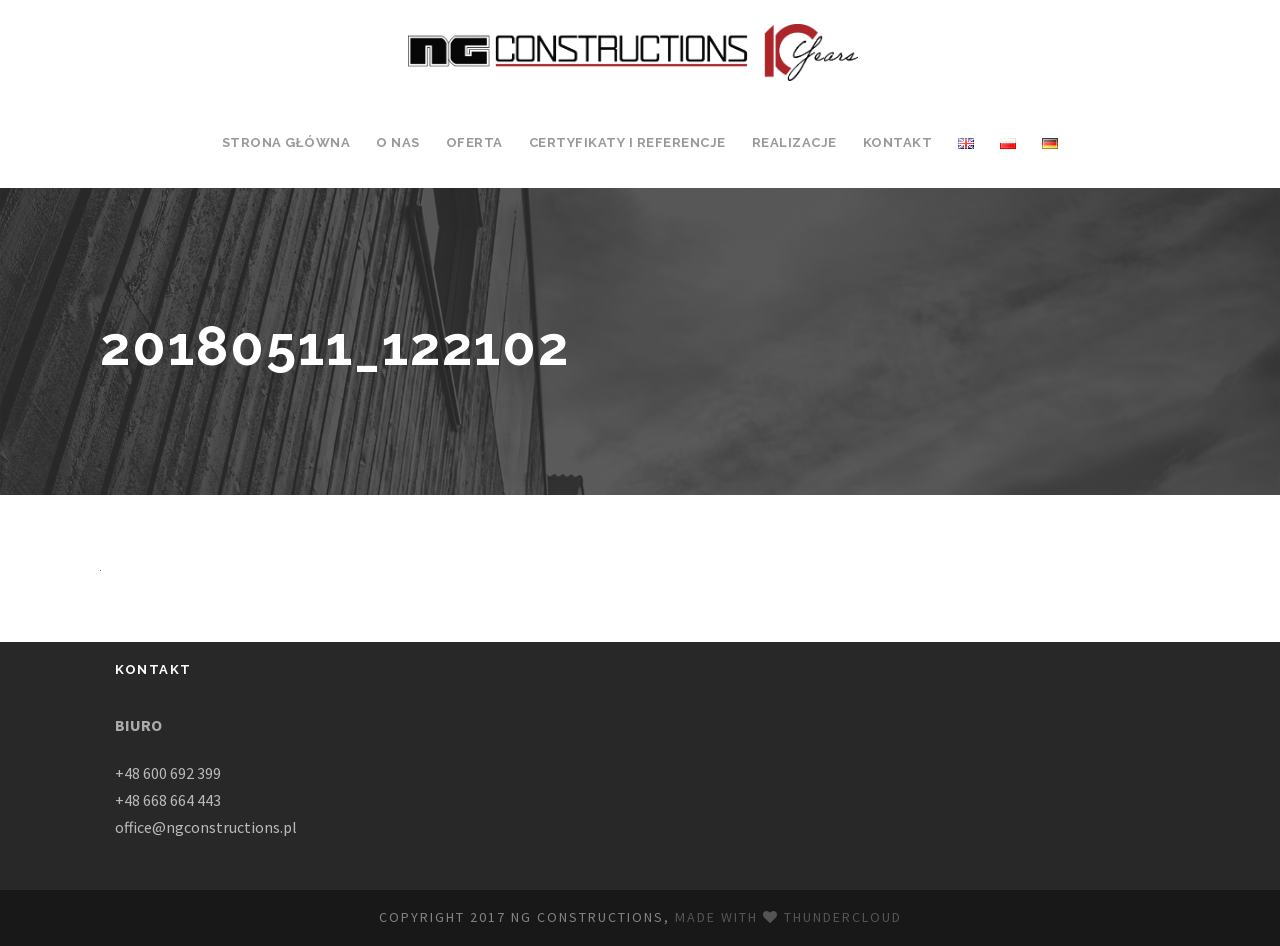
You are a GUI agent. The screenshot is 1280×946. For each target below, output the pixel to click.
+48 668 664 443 (168, 800)
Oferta (474, 142)
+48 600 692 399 (168, 773)
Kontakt (898, 142)
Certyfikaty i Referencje (627, 142)
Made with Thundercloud (788, 917)
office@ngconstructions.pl (206, 827)
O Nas (398, 142)
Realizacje (794, 142)
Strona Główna (286, 142)
